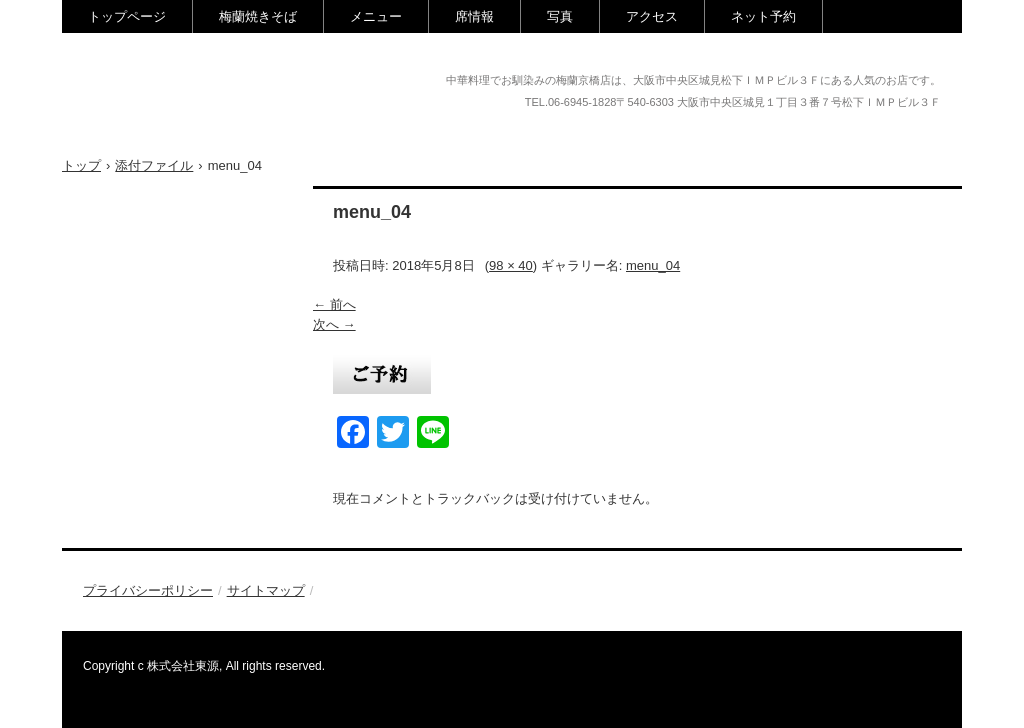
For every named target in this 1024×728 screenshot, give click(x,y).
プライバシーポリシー (148, 590)
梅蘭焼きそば (258, 16)
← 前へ (334, 304)
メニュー (376, 16)
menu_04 (653, 265)
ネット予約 (763, 16)
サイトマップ (266, 590)
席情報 (474, 16)
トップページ (127, 16)
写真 (560, 16)
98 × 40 (511, 265)
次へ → (334, 324)
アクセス (652, 16)
